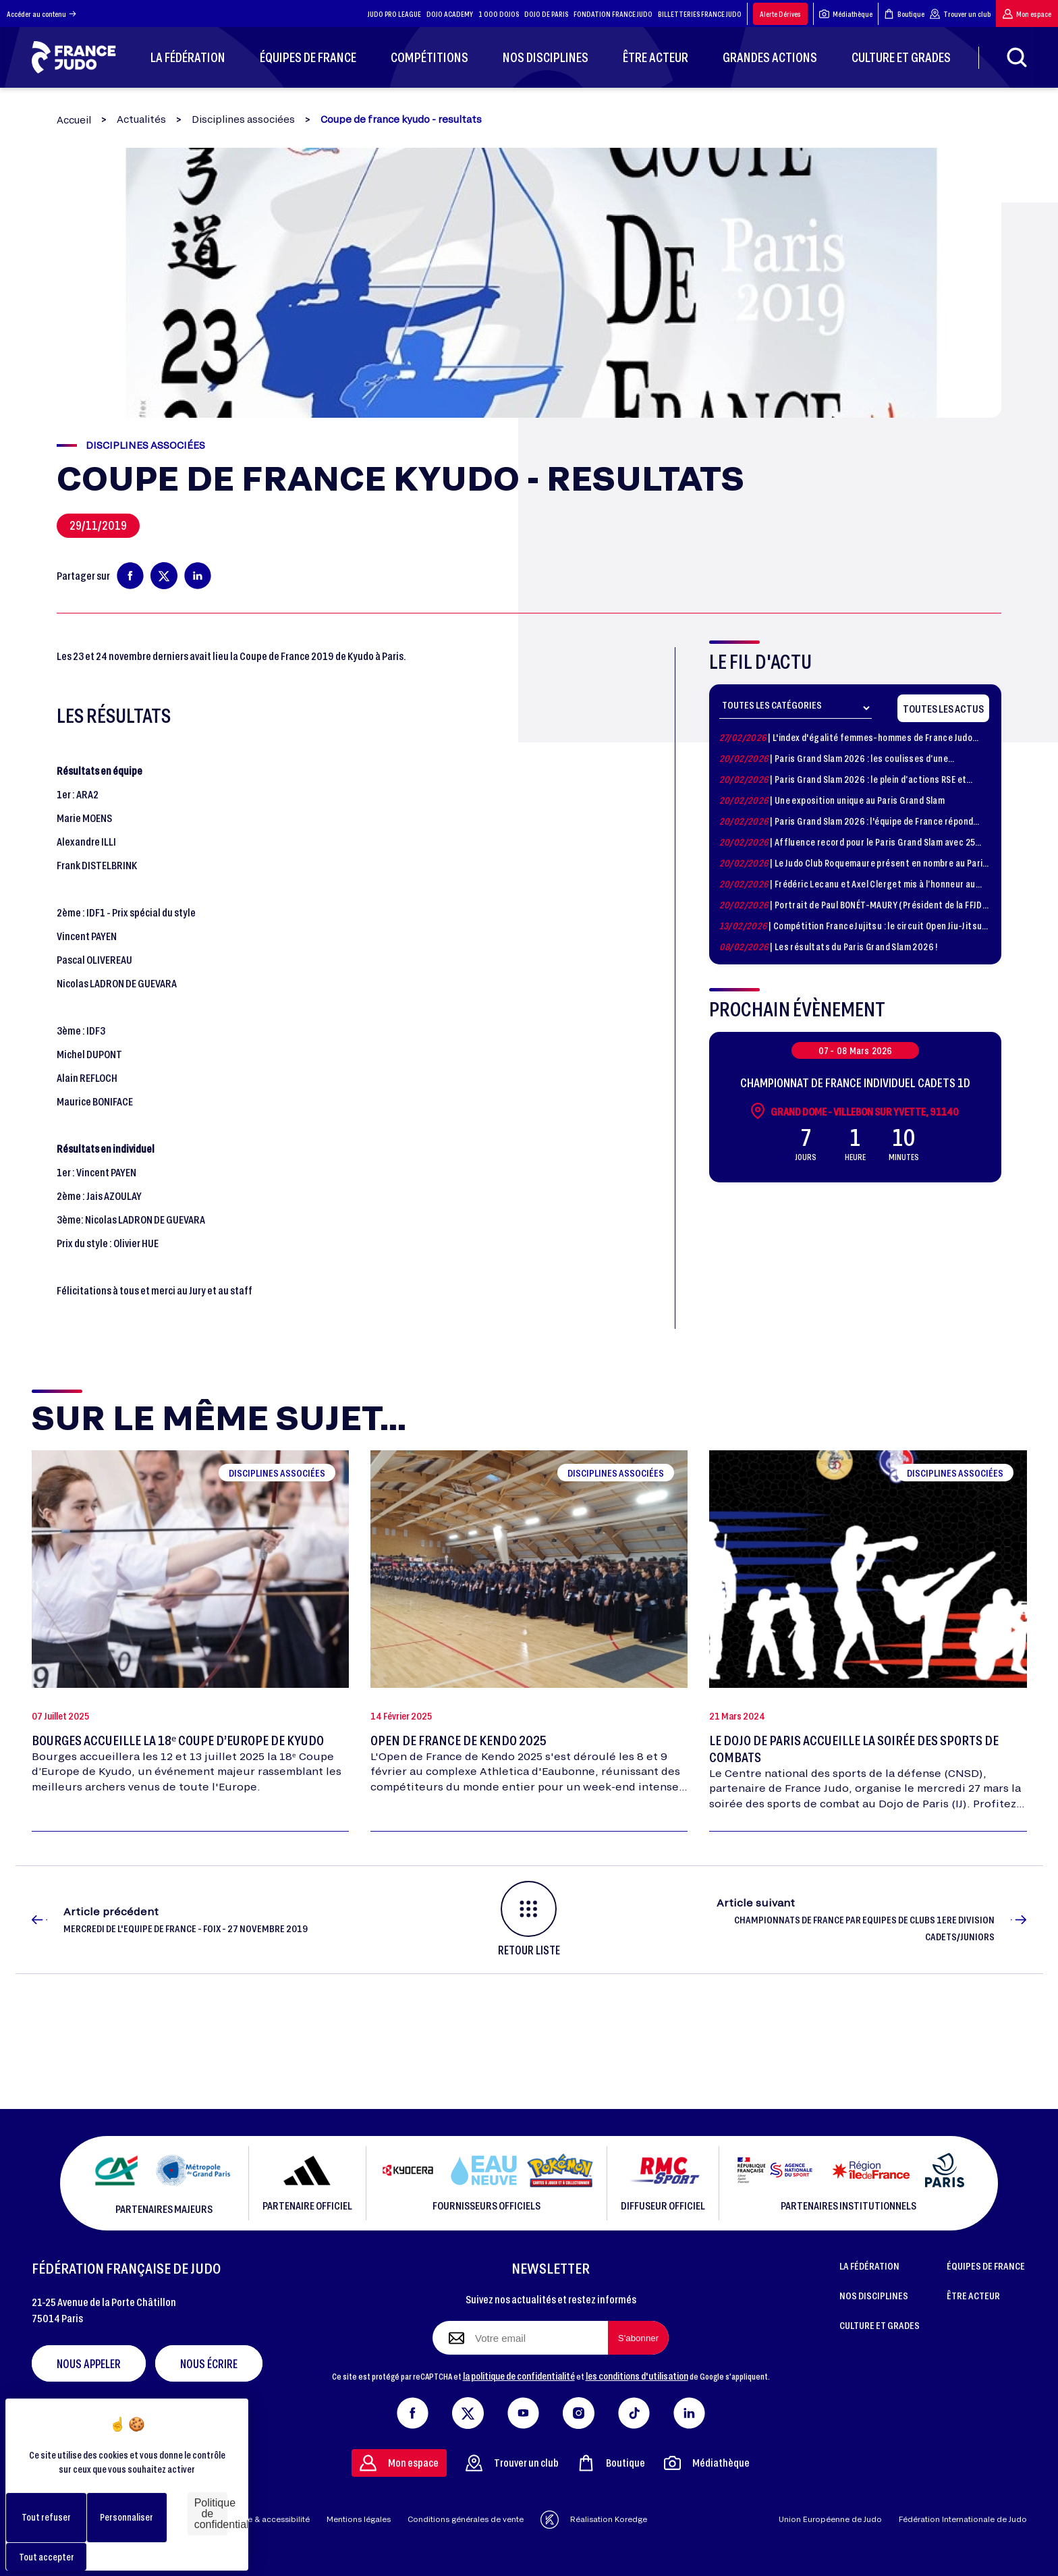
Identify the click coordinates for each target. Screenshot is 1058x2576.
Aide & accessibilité (272, 2519)
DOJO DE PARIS (546, 14)
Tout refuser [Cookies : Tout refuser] (46, 2517)
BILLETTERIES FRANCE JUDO (700, 14)
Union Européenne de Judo (830, 2519)
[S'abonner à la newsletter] (638, 2338)
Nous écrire (209, 2363)
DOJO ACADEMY (449, 14)
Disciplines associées (243, 119)
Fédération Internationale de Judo (963, 2519)
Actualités (141, 119)
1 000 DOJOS (498, 14)
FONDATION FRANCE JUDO (613, 14)
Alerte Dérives (780, 13)
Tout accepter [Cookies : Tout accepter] (46, 2557)
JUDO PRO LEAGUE (394, 14)
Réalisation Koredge (593, 2520)
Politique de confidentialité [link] (210, 2513)
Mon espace (1027, 14)
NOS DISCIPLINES (873, 2295)
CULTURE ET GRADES (879, 2325)
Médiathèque (845, 14)
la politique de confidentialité (519, 2375)
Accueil (74, 120)
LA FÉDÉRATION (869, 2265)
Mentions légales (359, 2519)
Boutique (904, 14)
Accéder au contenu (41, 14)
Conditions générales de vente (466, 2519)
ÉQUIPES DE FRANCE (986, 2265)
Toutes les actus (943, 708)
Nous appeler (89, 2363)
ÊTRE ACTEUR (973, 2295)
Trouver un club (960, 14)
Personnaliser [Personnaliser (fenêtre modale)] (126, 2517)
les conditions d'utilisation (637, 2375)
